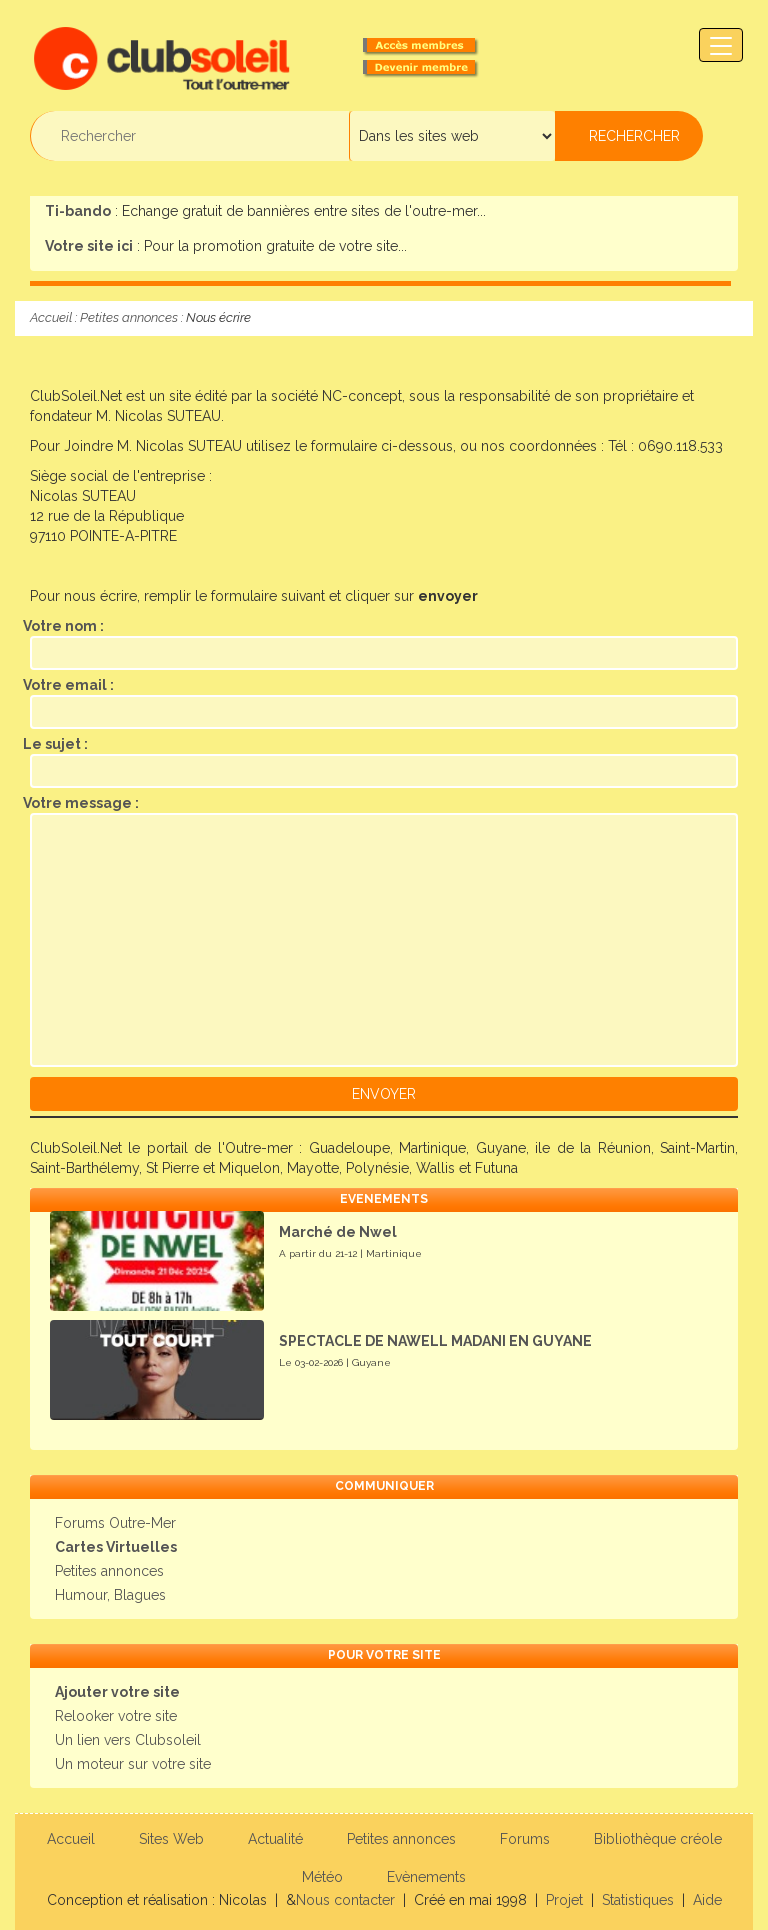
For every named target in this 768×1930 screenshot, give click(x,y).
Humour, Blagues (110, 1595)
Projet (564, 1900)
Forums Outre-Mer (115, 1523)
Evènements (426, 1877)
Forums (525, 1839)
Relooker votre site (116, 1716)
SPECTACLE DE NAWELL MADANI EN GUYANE (435, 1341)
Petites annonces (129, 317)
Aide (707, 1900)
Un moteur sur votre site (133, 1764)
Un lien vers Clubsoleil (128, 1740)
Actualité (275, 1839)
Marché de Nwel (338, 1232)
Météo (322, 1877)
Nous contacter (345, 1900)
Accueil (51, 317)
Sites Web (171, 1839)
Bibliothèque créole (658, 1839)
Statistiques (638, 1900)
